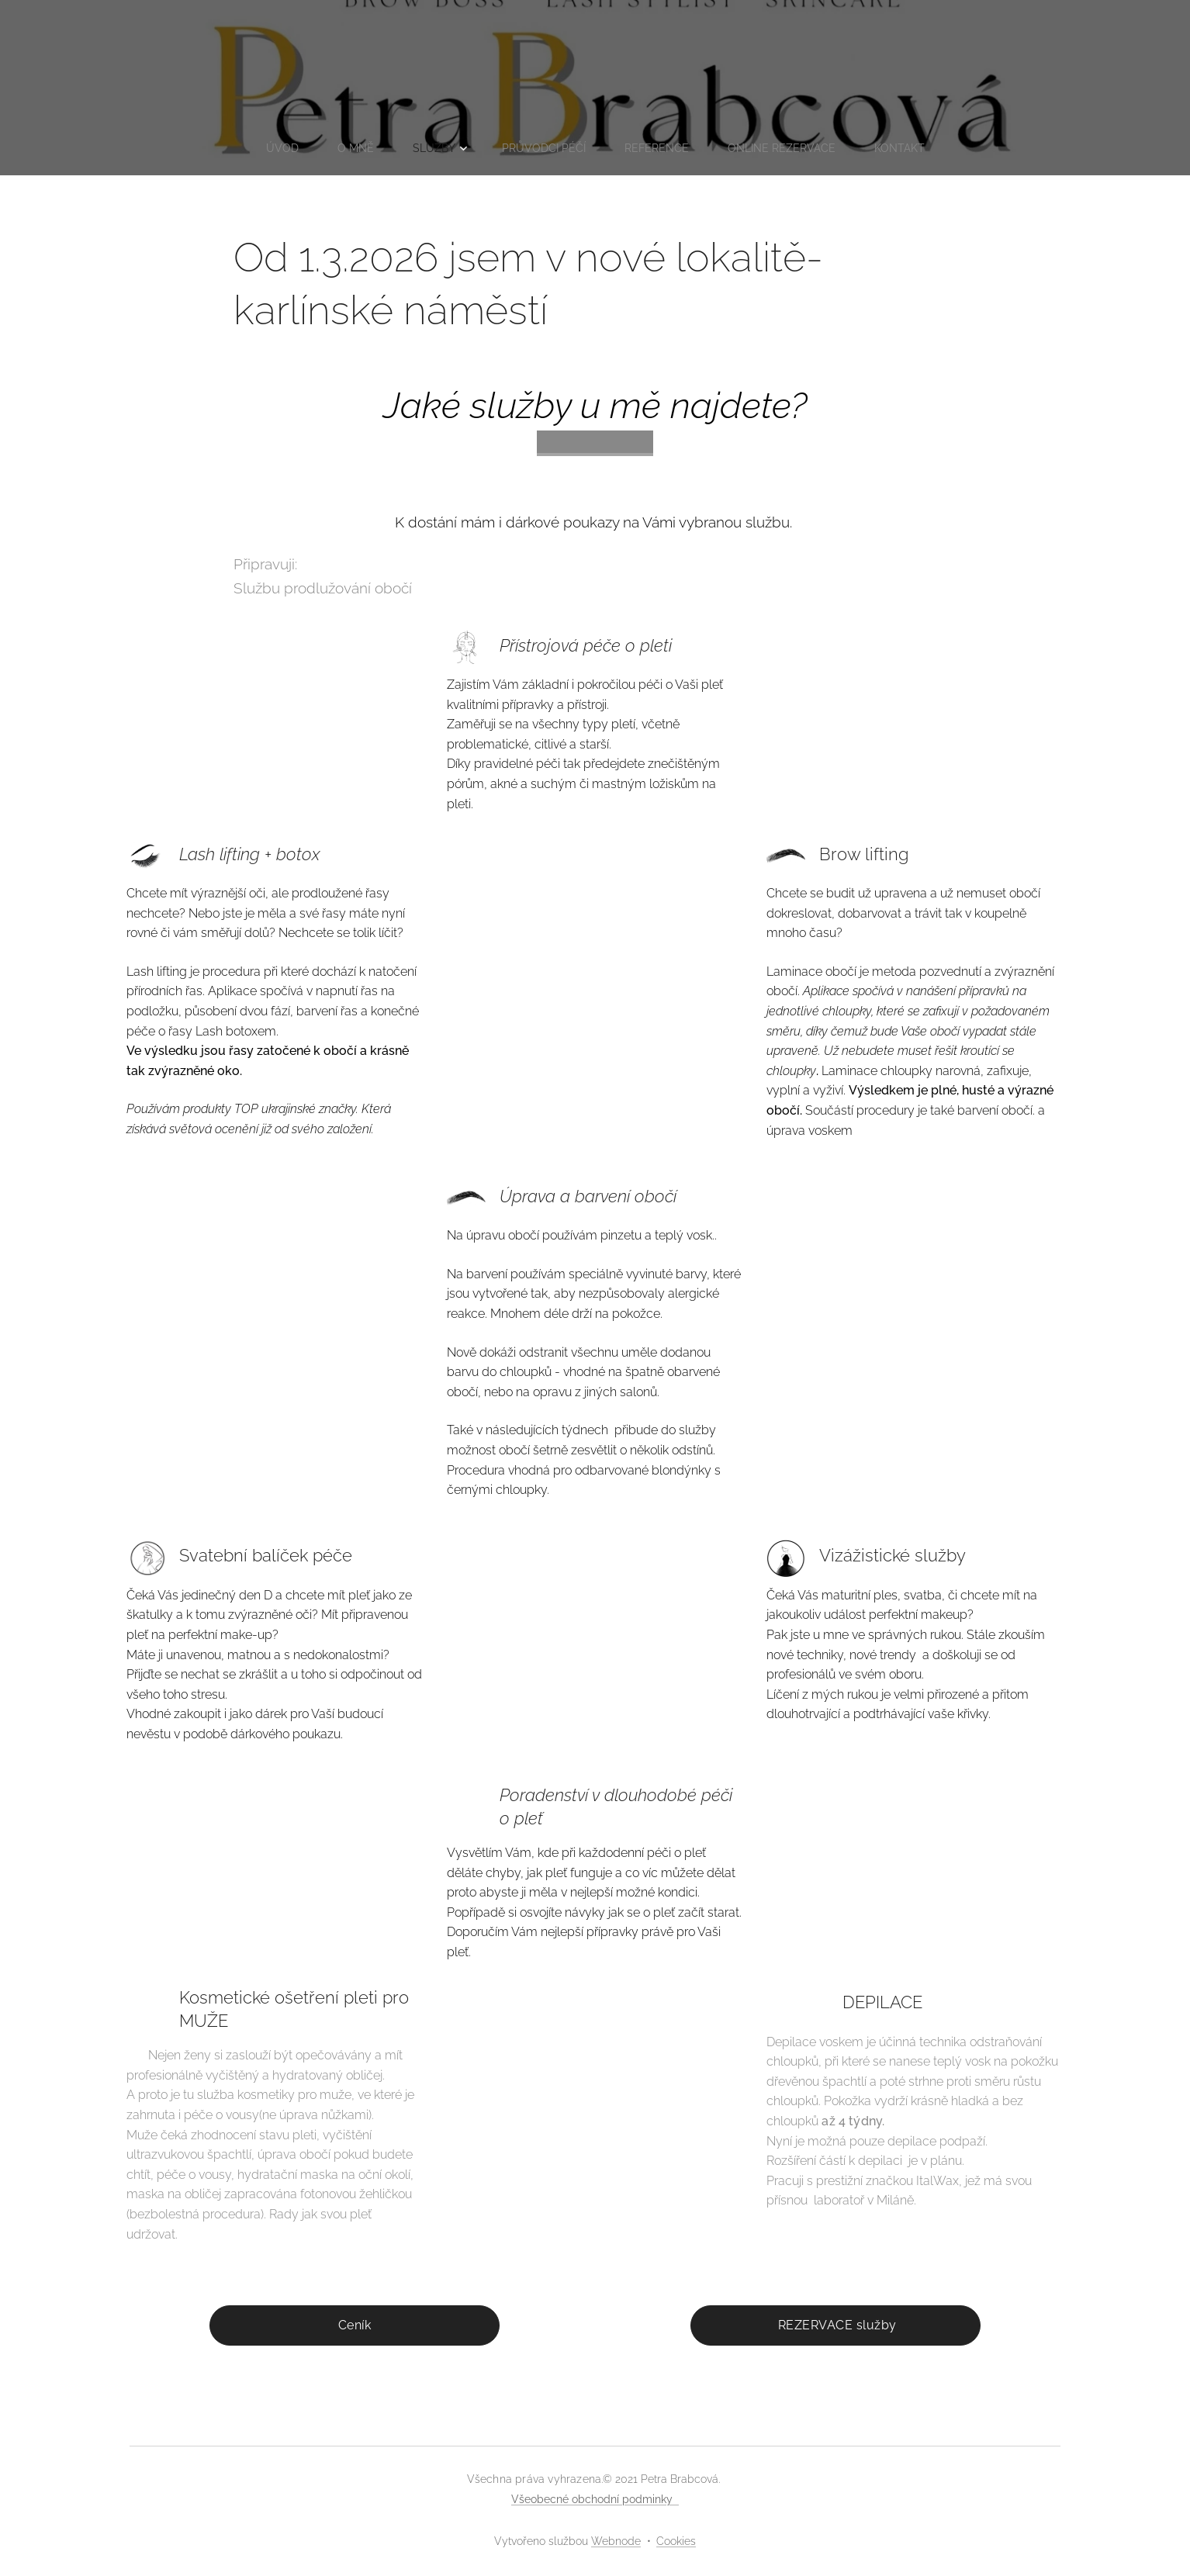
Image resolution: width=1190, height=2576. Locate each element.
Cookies (676, 2541)
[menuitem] (276, 148)
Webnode (616, 2541)
